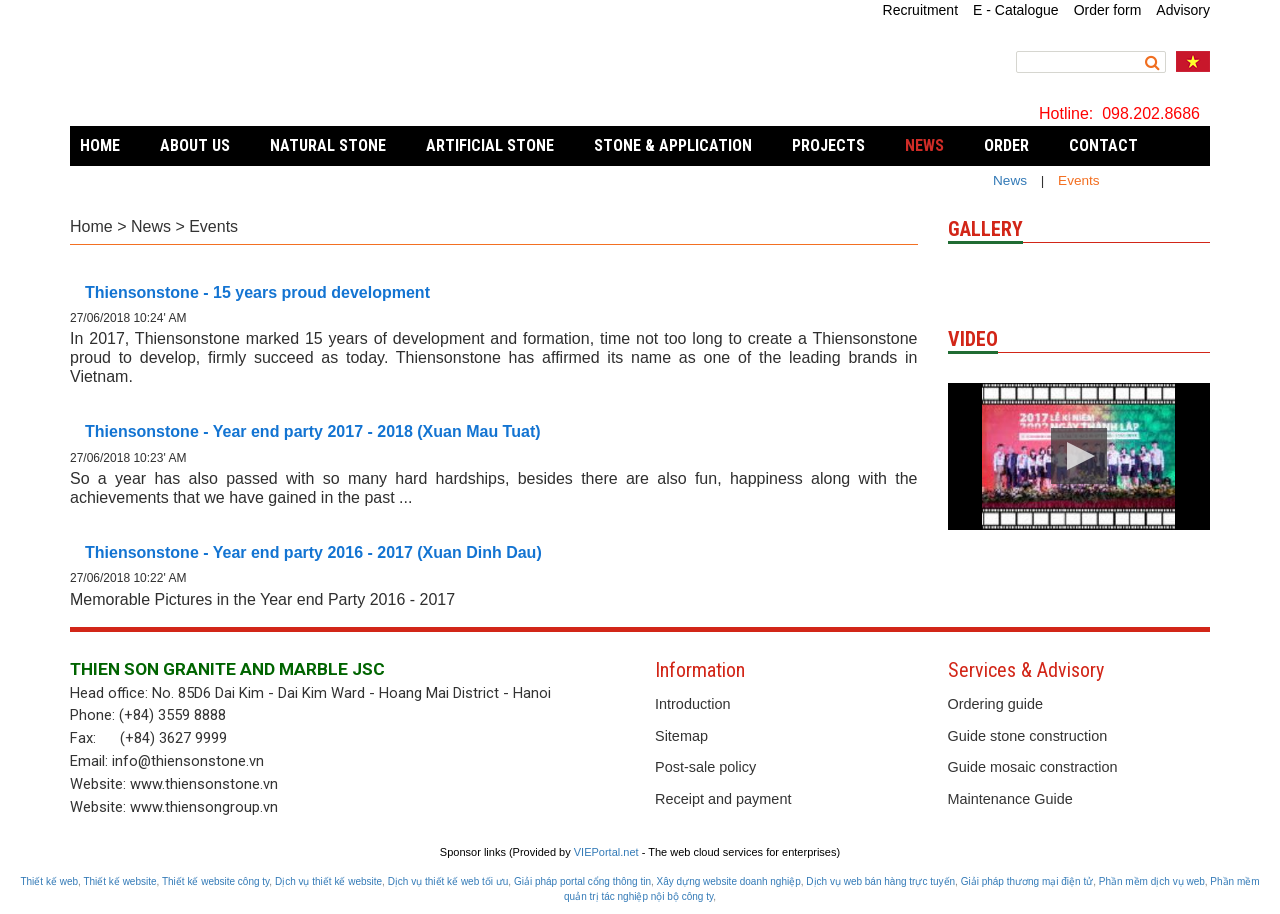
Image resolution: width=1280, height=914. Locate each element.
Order (1006, 145)
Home (100, 145)
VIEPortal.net (606, 852)
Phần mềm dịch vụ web (1152, 881)
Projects (828, 145)
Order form (1108, 10)
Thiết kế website (119, 881)
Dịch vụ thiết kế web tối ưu (448, 881)
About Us (195, 145)
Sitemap (681, 736)
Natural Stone (328, 145)
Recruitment (920, 10)
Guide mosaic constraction (1033, 767)
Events (213, 226)
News (1010, 180)
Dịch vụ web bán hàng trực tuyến (880, 881)
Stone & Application (673, 145)
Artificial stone (490, 145)
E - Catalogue (1016, 10)
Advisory (1183, 10)
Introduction (692, 704)
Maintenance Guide (1010, 799)
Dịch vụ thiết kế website (328, 881)
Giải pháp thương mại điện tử (1027, 881)
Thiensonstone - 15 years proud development (257, 292)
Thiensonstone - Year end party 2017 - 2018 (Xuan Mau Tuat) (313, 431)
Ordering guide (996, 704)
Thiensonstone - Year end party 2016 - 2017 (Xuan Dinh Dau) (313, 552)
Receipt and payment (723, 799)
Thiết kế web (49, 881)
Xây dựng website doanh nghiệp (729, 881)
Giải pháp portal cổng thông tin (582, 881)
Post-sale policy (705, 767)
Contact (1103, 145)
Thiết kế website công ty (215, 881)
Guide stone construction (1028, 736)
